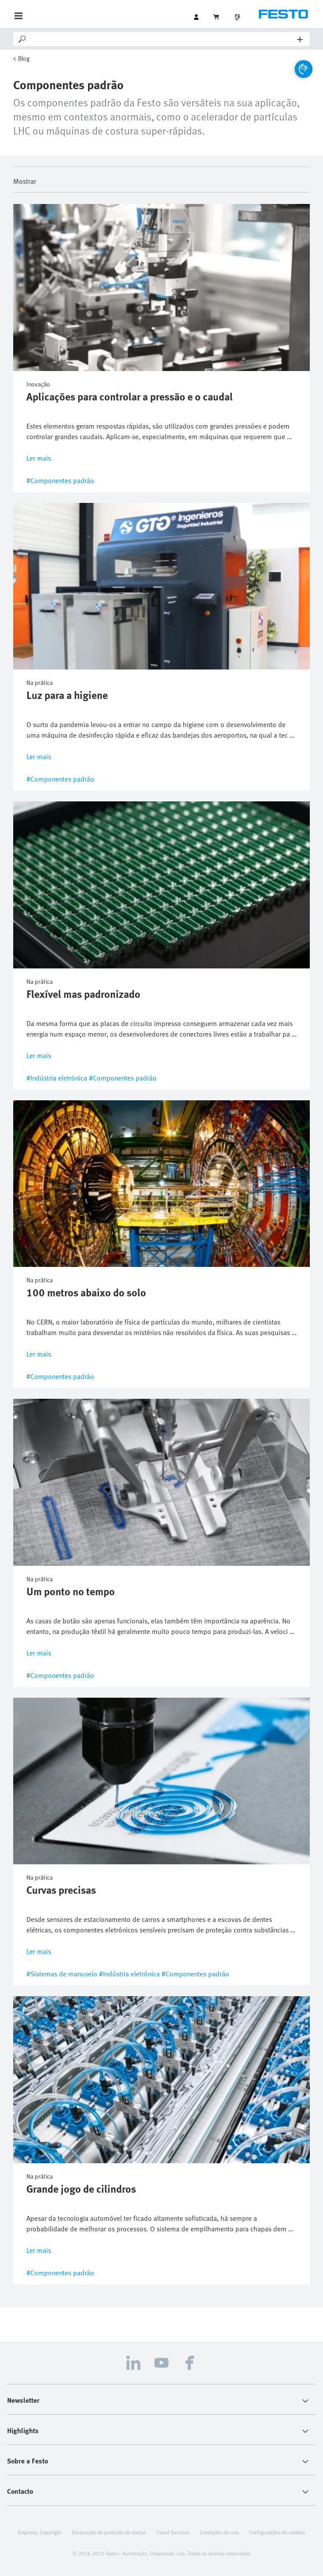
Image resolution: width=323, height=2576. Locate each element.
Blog (23, 58)
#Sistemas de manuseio (61, 1973)
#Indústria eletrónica (56, 1078)
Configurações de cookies (277, 2532)
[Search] (162, 39)
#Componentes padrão (60, 480)
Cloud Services (172, 2532)
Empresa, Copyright (39, 2532)
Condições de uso (219, 2532)
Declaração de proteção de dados (109, 2532)
